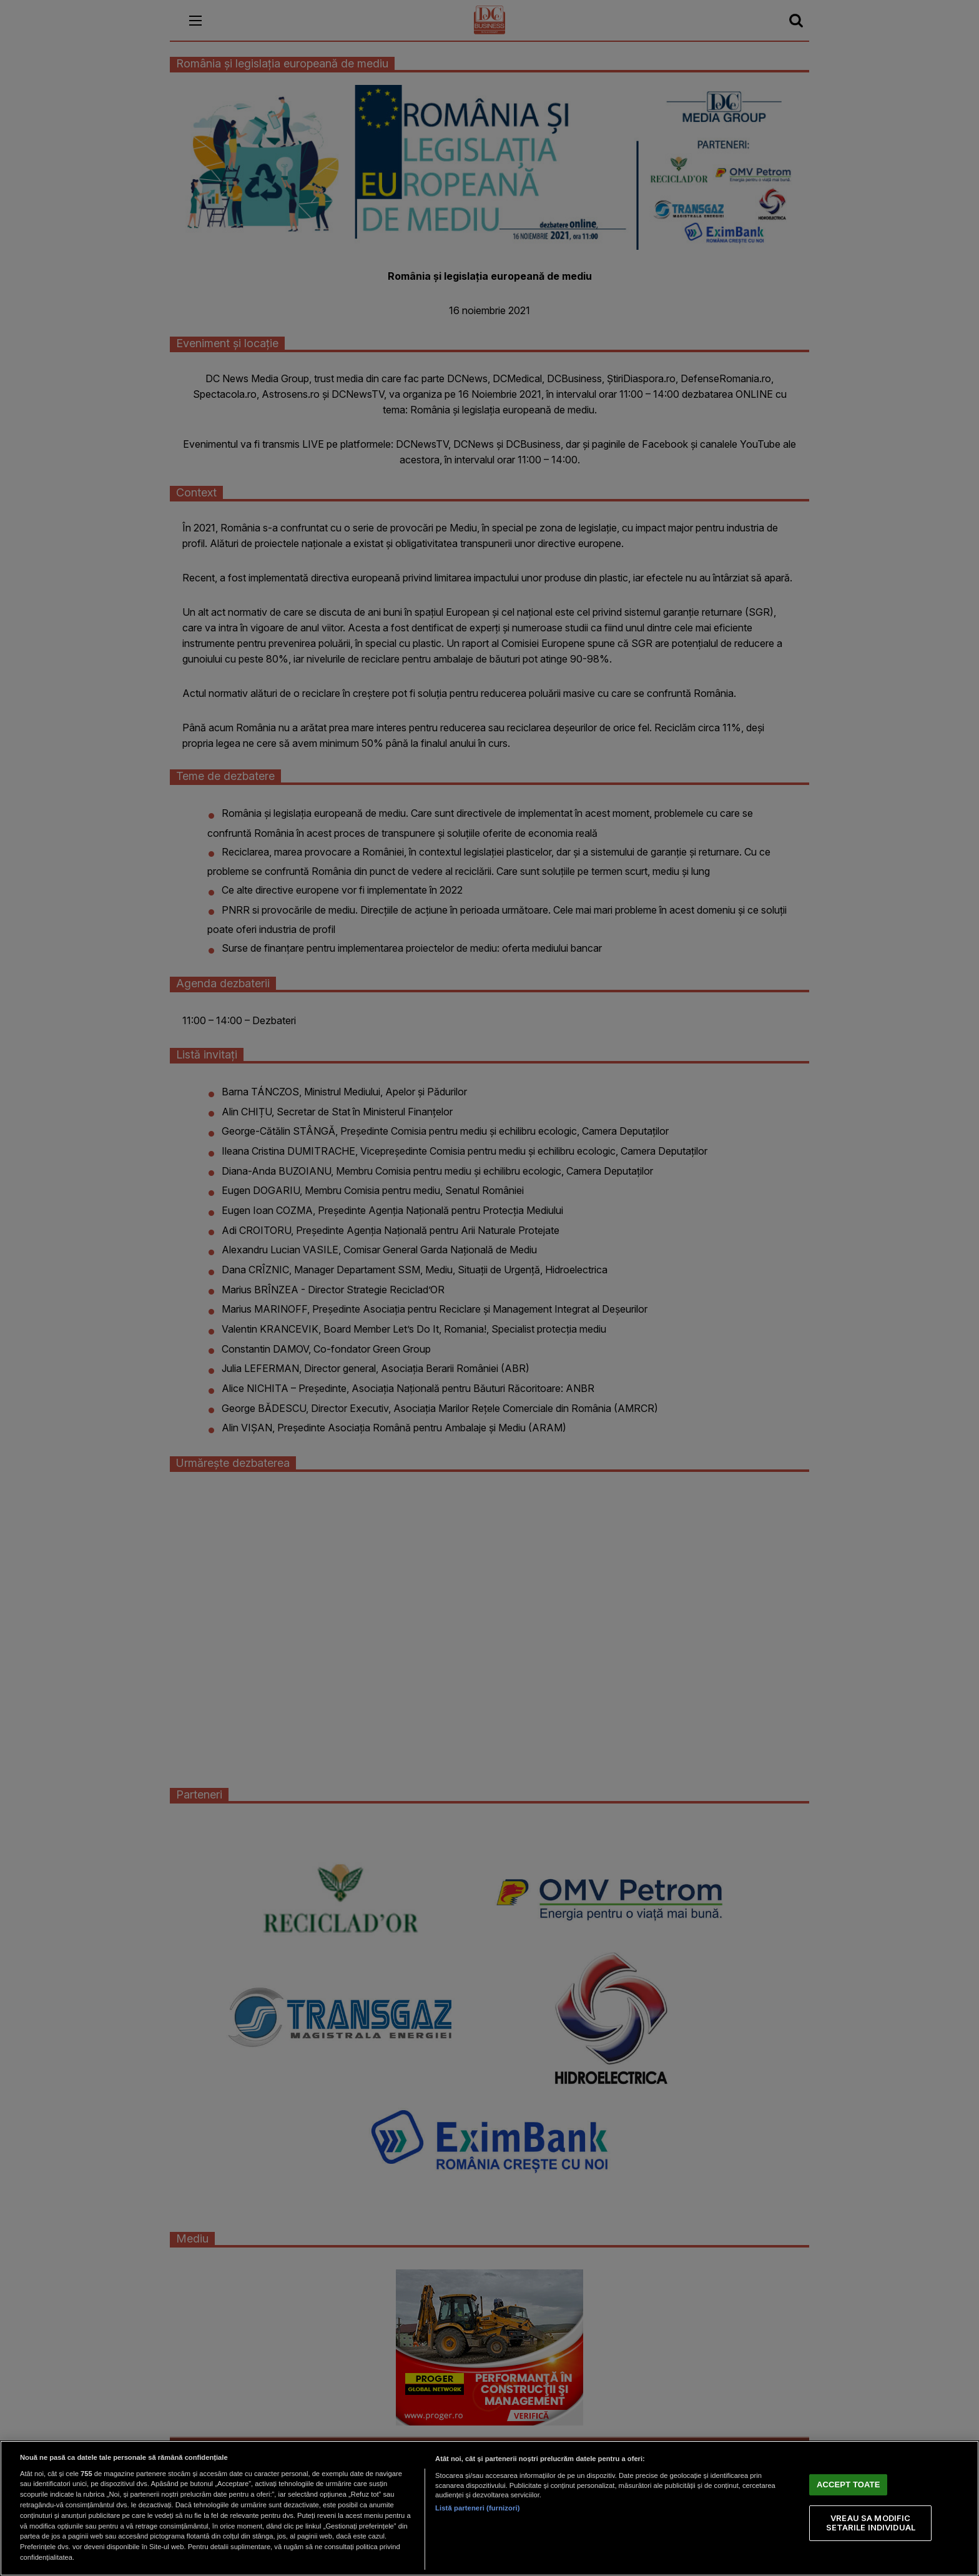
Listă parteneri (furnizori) (477, 2508)
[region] (489, 2508)
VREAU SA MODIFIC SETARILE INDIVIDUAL (870, 2522)
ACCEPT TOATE (848, 2484)
